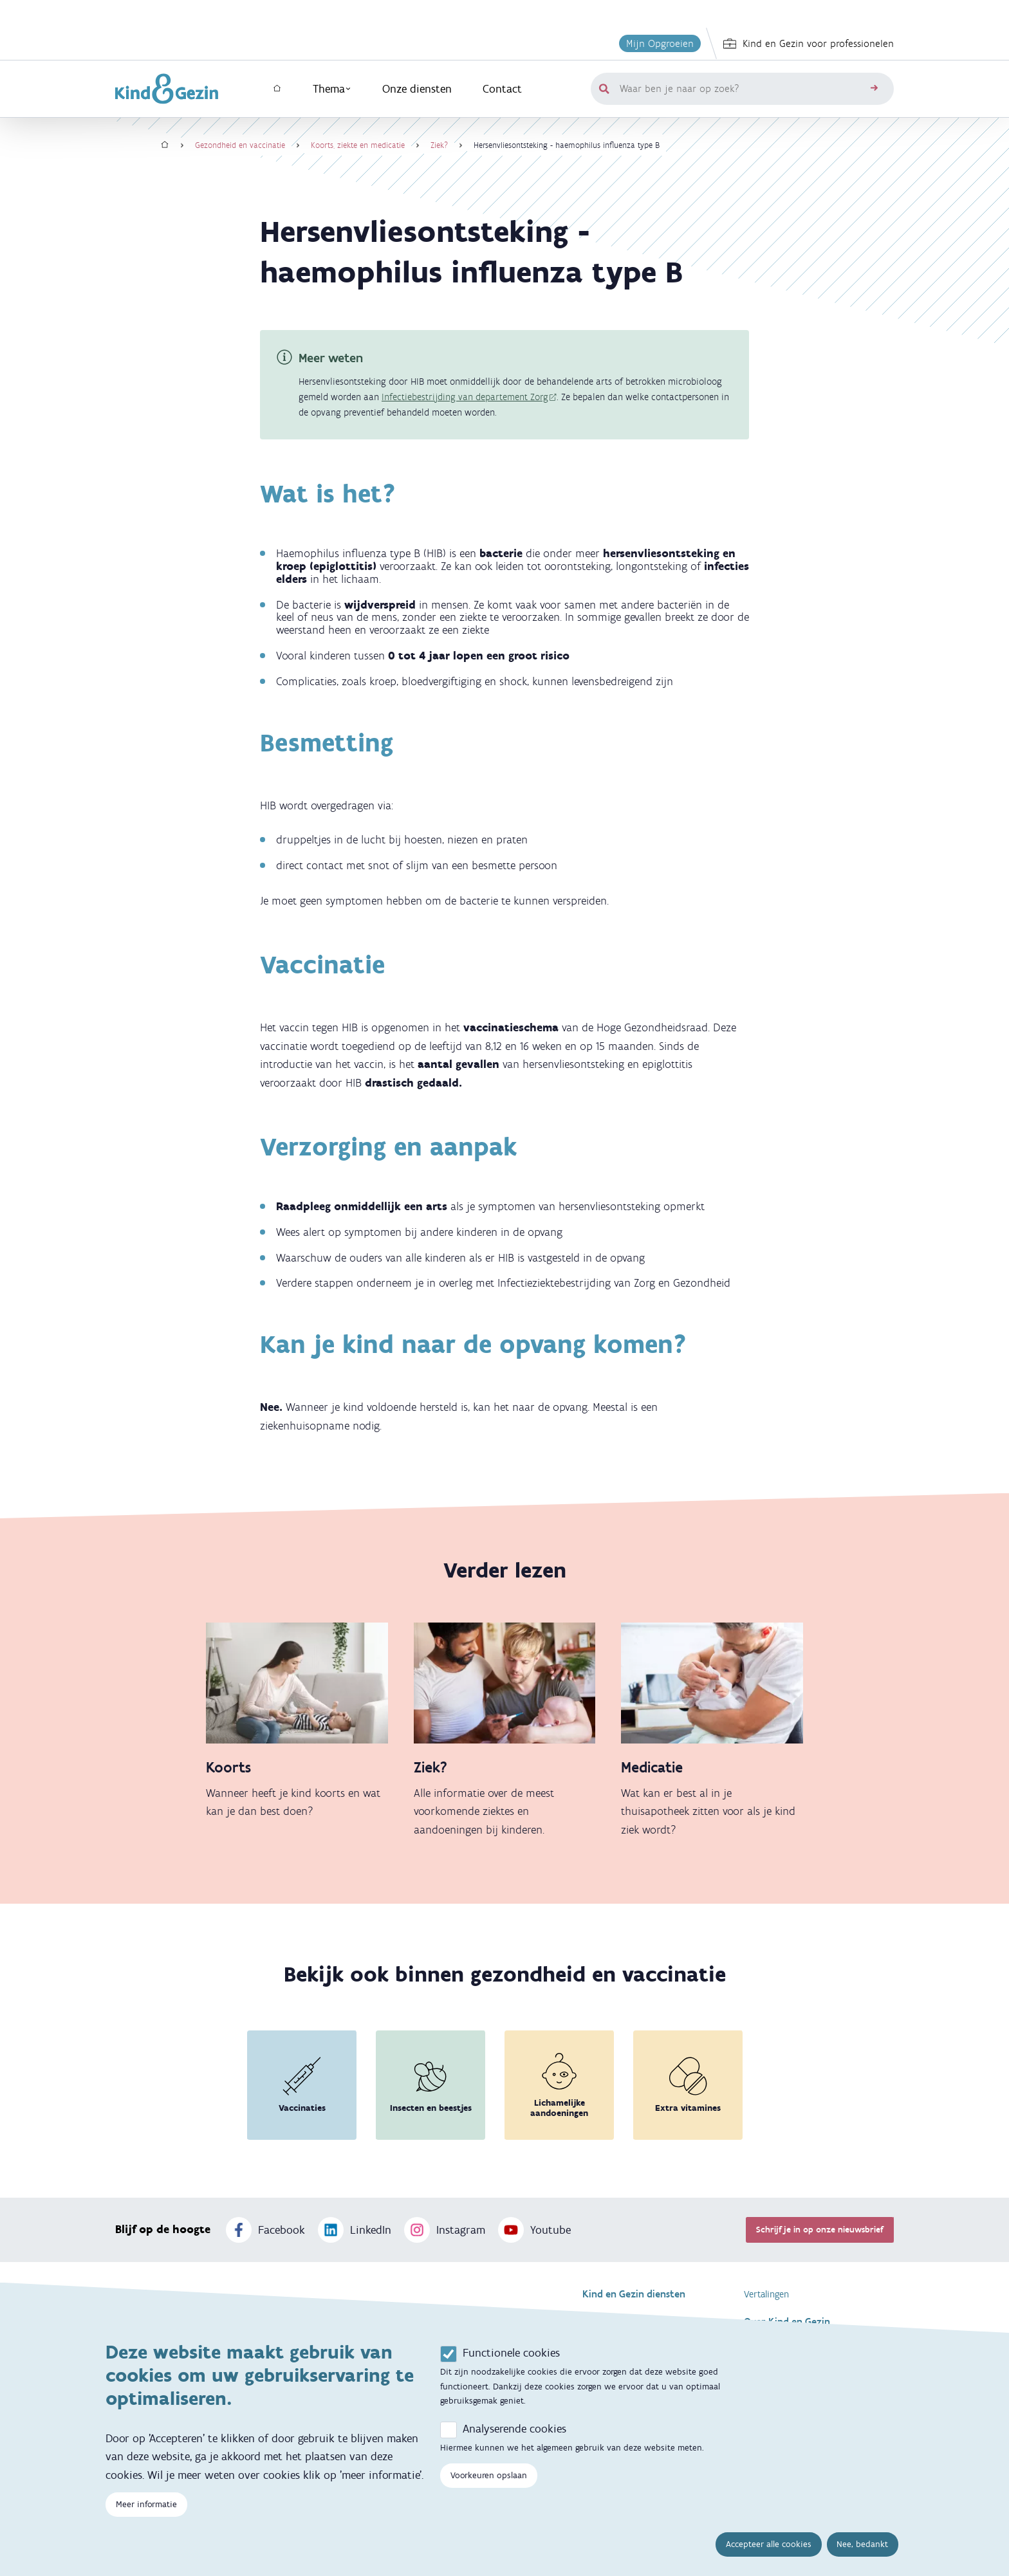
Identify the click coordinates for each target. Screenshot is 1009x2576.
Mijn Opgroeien (660, 43)
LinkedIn (354, 2230)
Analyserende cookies (514, 2429)
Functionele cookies (511, 2353)
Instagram (444, 2230)
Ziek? (439, 145)
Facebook (265, 2230)
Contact (502, 89)
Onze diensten (417, 89)
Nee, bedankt (862, 2544)
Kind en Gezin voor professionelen (808, 43)
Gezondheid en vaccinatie (240, 145)
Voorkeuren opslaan (488, 2475)
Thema (332, 89)
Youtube (534, 2230)
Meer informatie (146, 2504)
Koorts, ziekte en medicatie (358, 145)
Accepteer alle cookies (768, 2544)
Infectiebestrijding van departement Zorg (465, 397)
